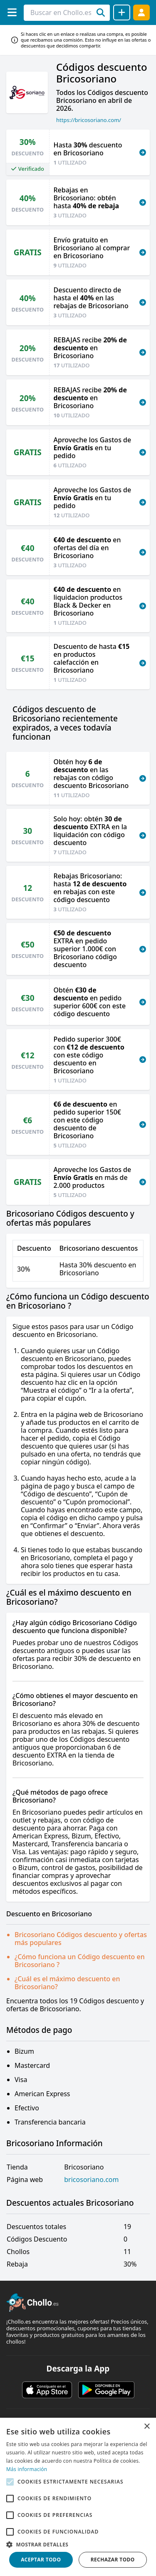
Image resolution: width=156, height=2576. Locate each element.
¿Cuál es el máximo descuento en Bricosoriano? (67, 1982)
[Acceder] (141, 12)
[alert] (78, 2497)
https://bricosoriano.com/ (88, 120)
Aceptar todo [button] (41, 2559)
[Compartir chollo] (121, 12)
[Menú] (11, 12)
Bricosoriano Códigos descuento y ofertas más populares (81, 1938)
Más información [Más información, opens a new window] (26, 2469)
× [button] (147, 2427)
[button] (78, 2544)
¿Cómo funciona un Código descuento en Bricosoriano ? (80, 1960)
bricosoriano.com (91, 2180)
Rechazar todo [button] (113, 2559)
